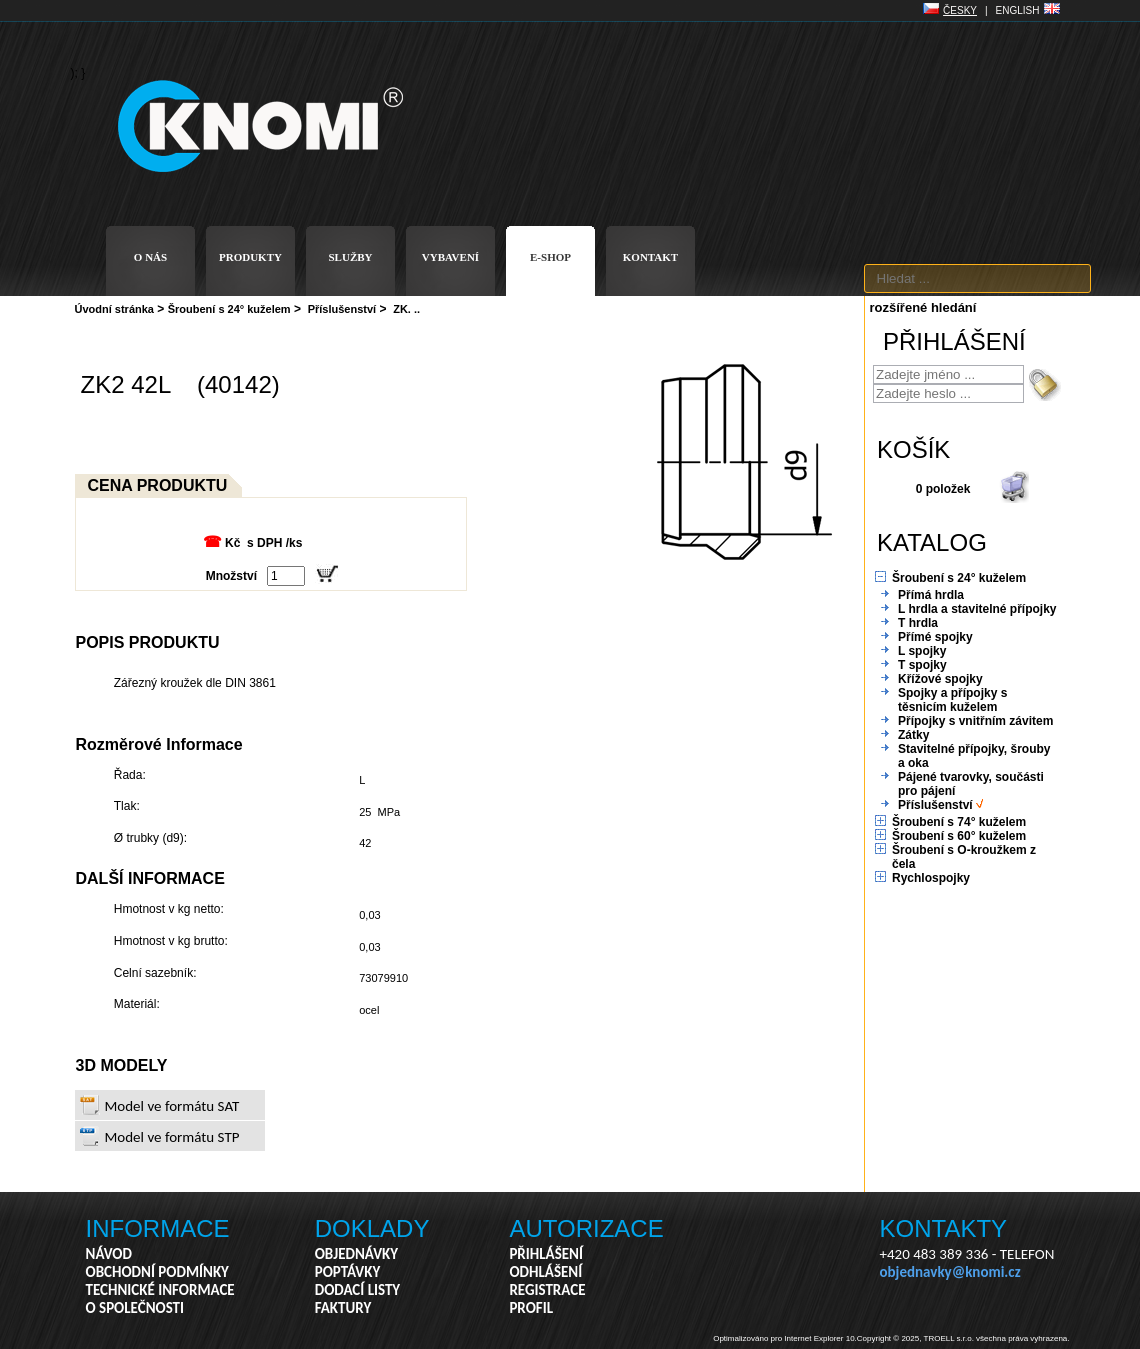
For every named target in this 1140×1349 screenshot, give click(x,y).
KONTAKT (650, 257)
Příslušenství (342, 309)
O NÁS (150, 257)
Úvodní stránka (114, 309)
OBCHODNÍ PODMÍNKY (157, 1272)
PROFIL (531, 1308)
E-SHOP (550, 257)
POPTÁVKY (348, 1272)
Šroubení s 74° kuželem (959, 822)
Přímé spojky (935, 637)
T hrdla (918, 623)
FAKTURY (343, 1308)
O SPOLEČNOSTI (135, 1308)
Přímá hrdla (931, 595)
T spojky (922, 665)
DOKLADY (372, 1228)
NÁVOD (109, 1254)
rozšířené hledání (923, 307)
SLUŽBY (350, 257)
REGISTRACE (547, 1290)
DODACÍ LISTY (357, 1290)
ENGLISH (1018, 10)
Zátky (913, 735)
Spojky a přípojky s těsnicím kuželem (952, 700)
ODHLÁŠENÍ (545, 1272)
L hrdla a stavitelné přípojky (977, 609)
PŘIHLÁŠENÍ (546, 1254)
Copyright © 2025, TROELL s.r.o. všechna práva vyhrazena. (963, 1338)
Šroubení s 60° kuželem (959, 836)
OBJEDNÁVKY (356, 1254)
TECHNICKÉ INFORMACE (160, 1290)
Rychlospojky (931, 878)
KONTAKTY (944, 1228)
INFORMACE (158, 1228)
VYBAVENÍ (450, 257)
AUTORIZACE (586, 1228)
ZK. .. (406, 309)
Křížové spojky (940, 679)
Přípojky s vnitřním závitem (975, 721)
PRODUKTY (250, 257)
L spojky (922, 651)
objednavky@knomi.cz (950, 1272)
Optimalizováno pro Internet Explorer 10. (785, 1338)
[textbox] (977, 278)
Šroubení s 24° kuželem (229, 309)
